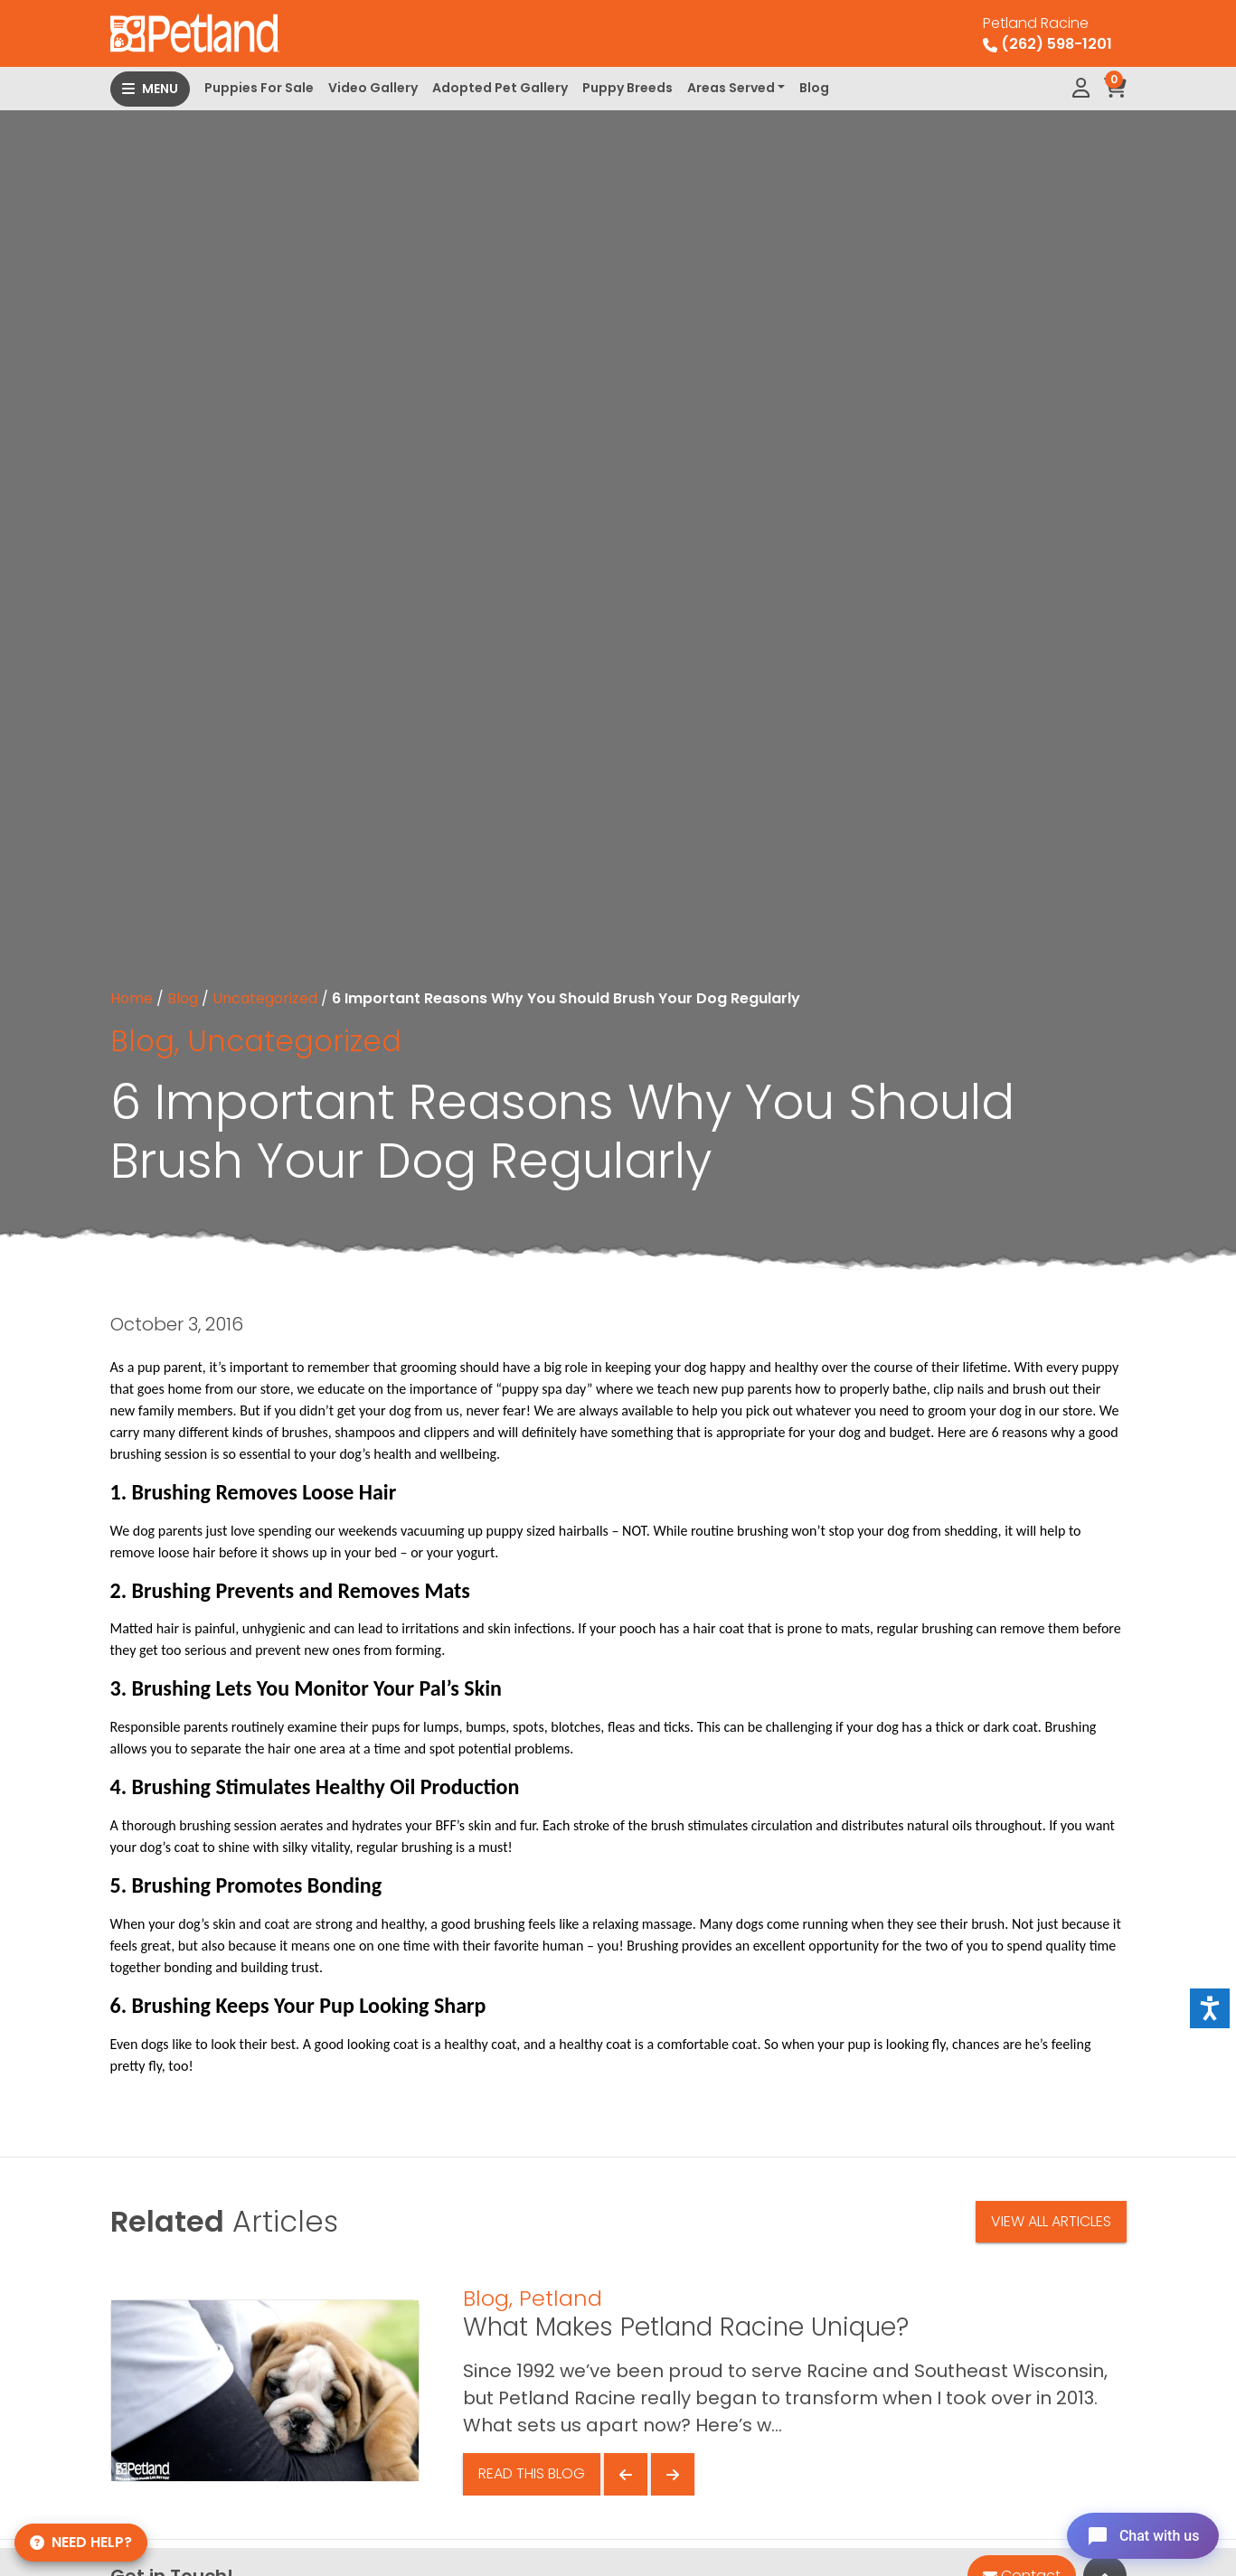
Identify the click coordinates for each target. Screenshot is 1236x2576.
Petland (560, 2298)
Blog (814, 88)
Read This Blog (531, 2473)
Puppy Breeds (627, 88)
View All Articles (1051, 2221)
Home (131, 998)
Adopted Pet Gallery (500, 88)
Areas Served (731, 88)
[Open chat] (1139, 2534)
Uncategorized (264, 998)
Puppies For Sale (259, 88)
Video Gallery (373, 88)
